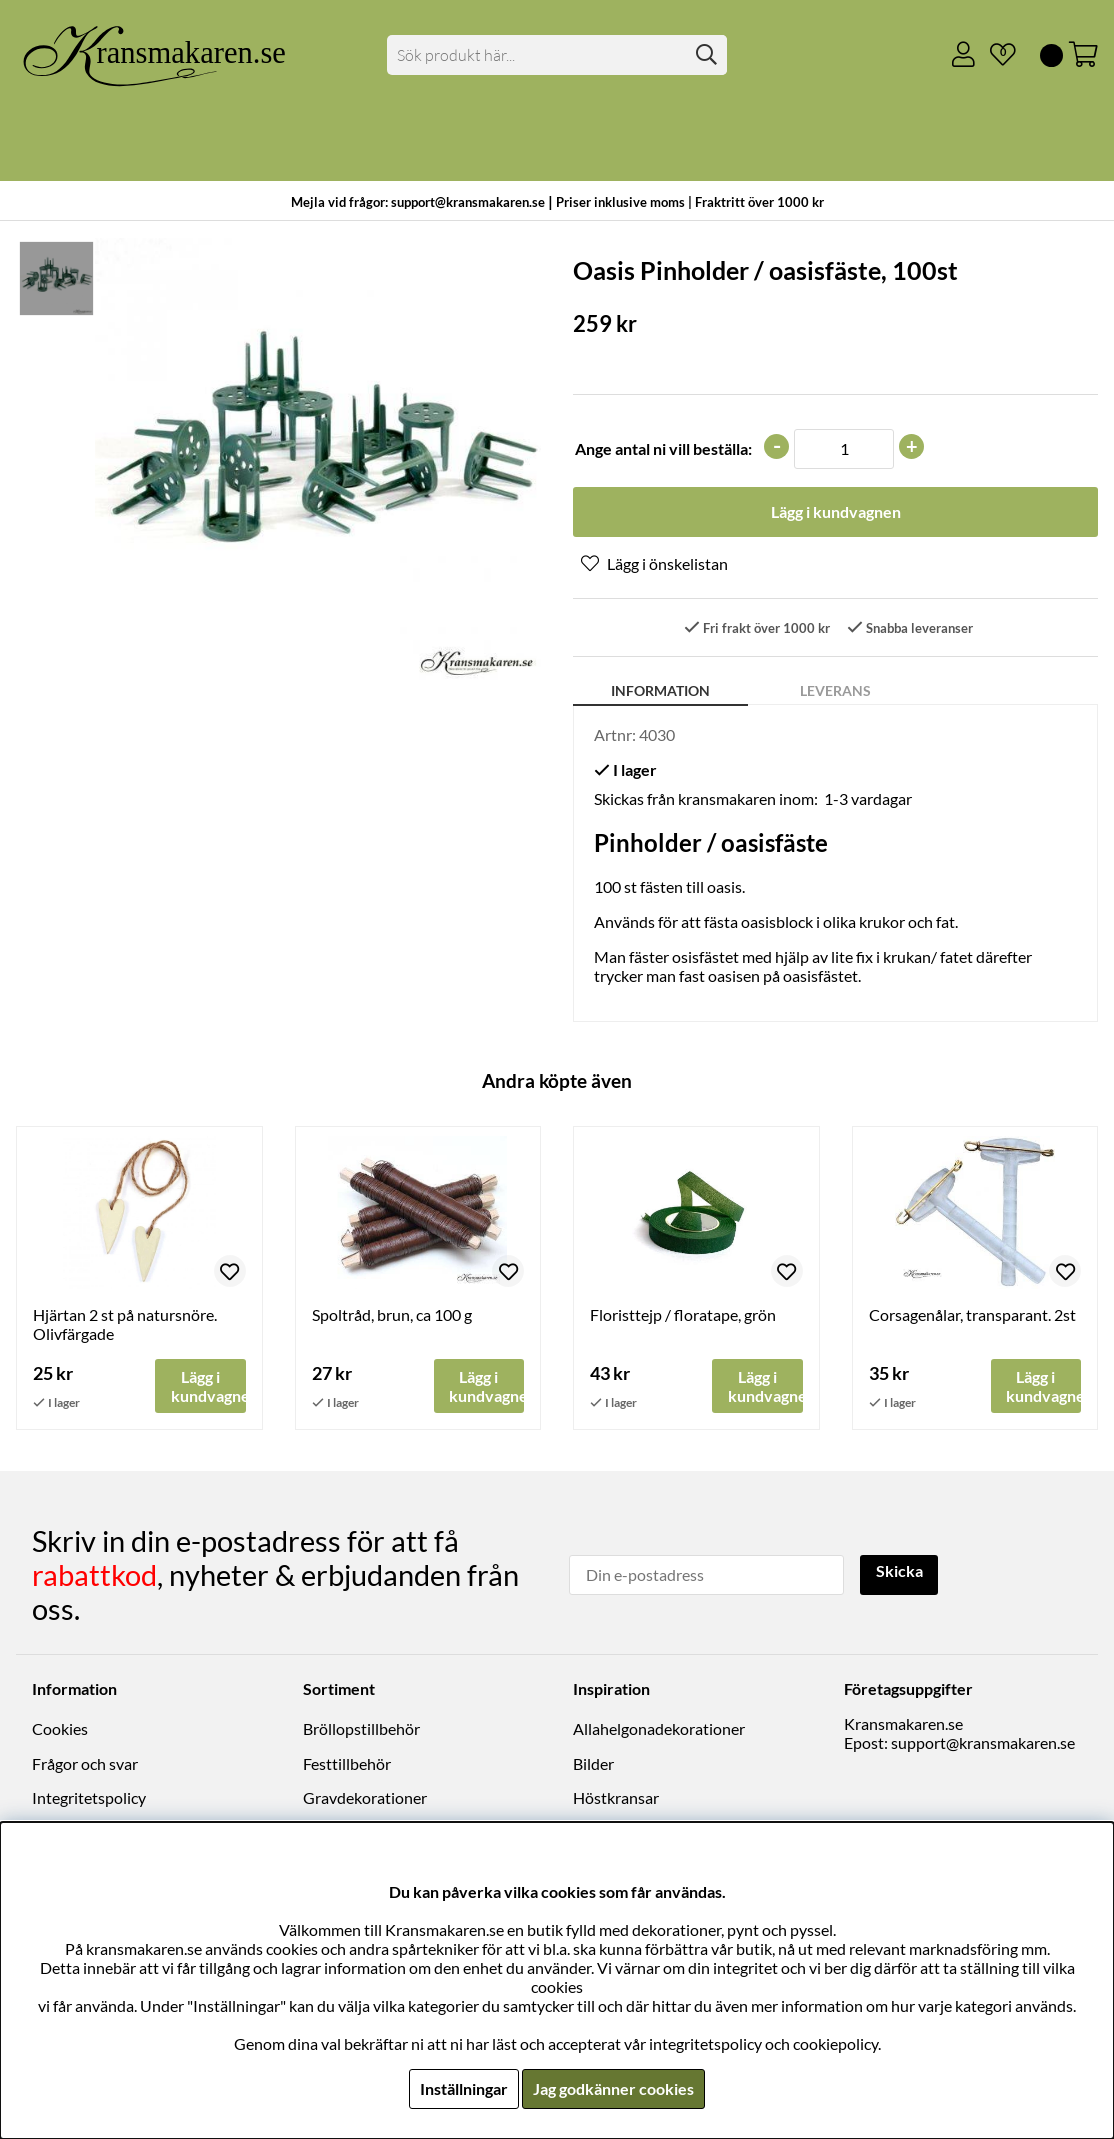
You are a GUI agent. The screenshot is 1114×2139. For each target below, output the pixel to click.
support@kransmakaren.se (983, 1743)
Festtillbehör (347, 1763)
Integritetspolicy (89, 1798)
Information (660, 691)
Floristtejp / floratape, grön (683, 1315)
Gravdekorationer (365, 1798)
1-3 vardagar (868, 799)
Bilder (593, 1763)
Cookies (60, 1729)
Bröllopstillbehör (361, 1729)
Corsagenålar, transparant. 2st (972, 1315)
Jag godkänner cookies (613, 2088)
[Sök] (556, 55)
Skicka (899, 1572)
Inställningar (464, 2088)
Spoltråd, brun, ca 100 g (392, 1315)
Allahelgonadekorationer (659, 1729)
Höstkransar (616, 1798)
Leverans (835, 691)
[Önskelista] (995, 55)
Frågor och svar (85, 1763)
